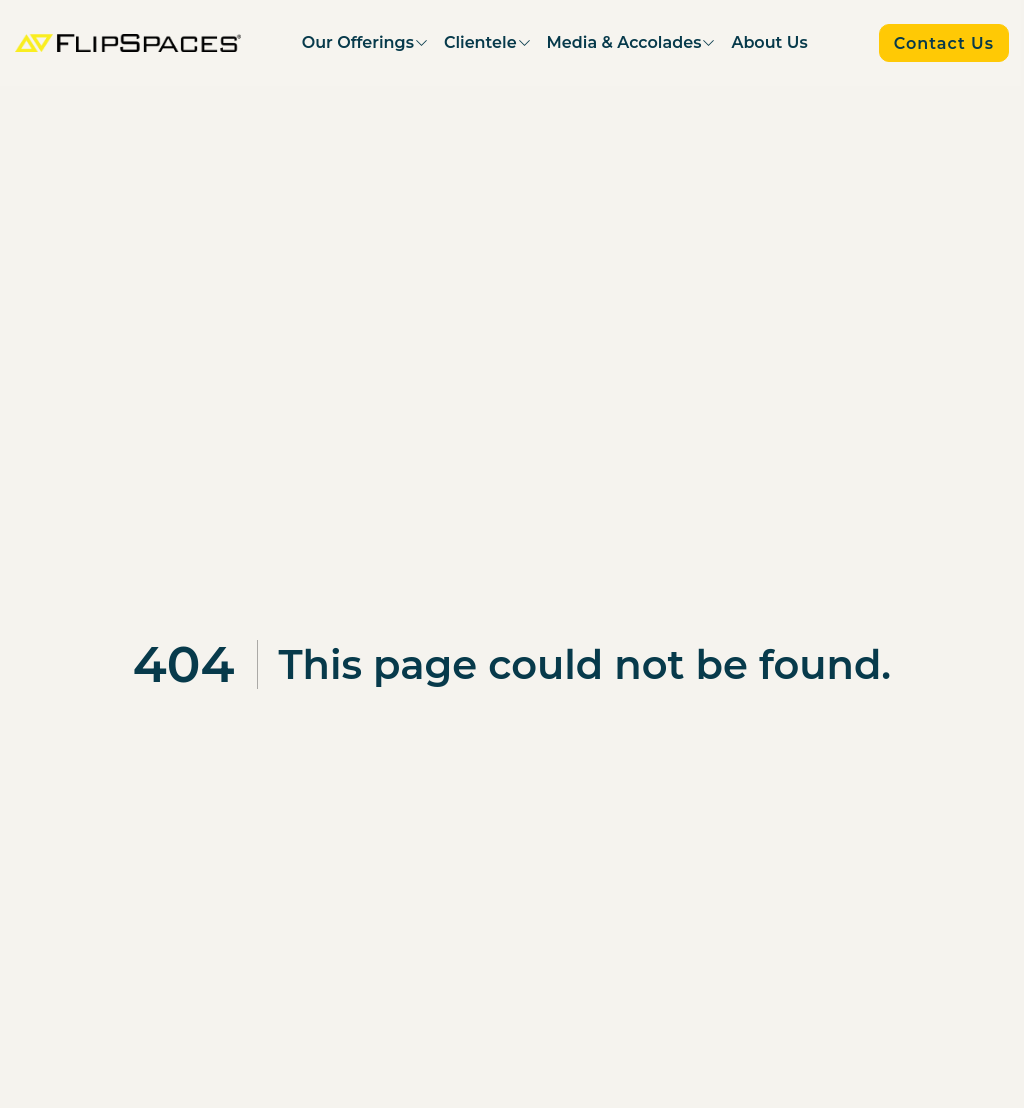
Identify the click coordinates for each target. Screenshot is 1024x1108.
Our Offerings (358, 42)
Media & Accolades (624, 42)
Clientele (480, 42)
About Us (769, 42)
